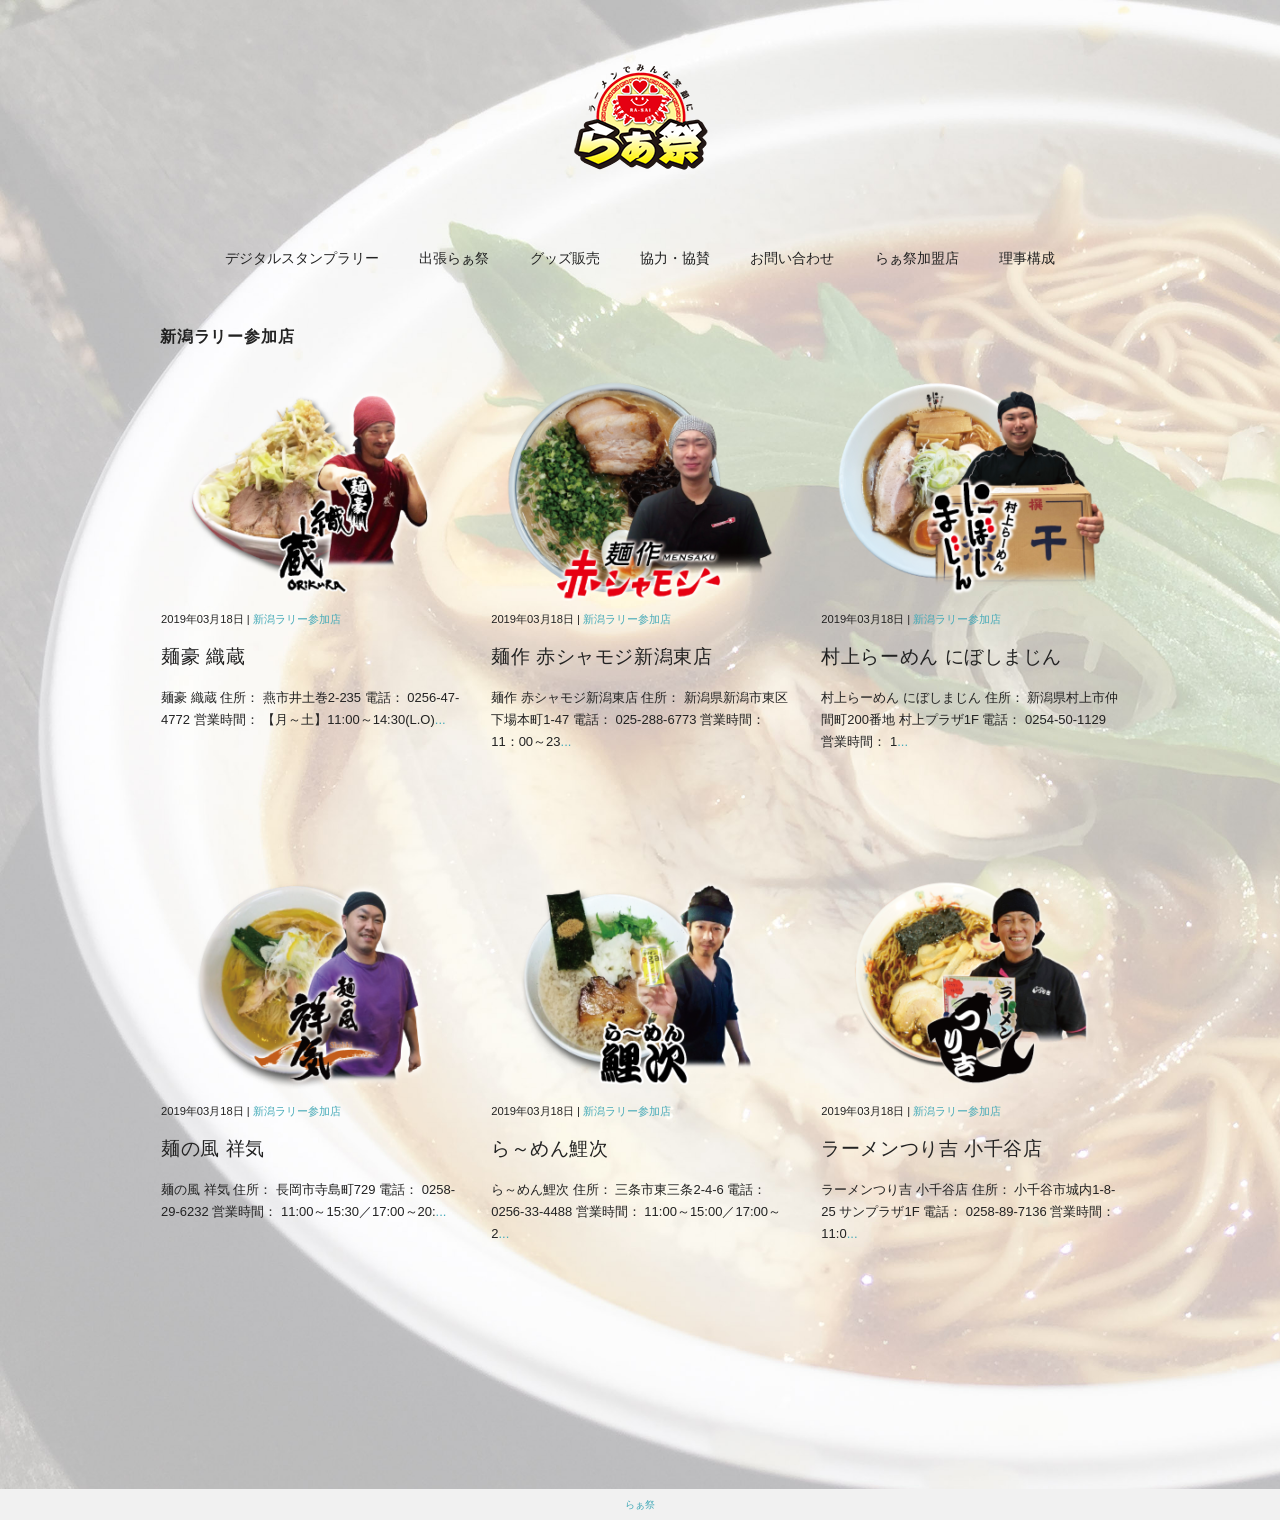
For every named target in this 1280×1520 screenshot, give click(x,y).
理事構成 (1027, 258)
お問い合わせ (792, 258)
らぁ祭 (640, 1504)
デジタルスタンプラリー (302, 258)
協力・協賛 (675, 258)
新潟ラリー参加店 (297, 619)
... (440, 719)
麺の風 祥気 (213, 1148)
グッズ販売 (565, 258)
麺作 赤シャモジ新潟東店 (601, 656)
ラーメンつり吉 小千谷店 (931, 1148)
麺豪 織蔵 (203, 656)
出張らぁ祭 (454, 258)
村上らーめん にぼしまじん (941, 656)
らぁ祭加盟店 (917, 258)
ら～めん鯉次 (549, 1148)
